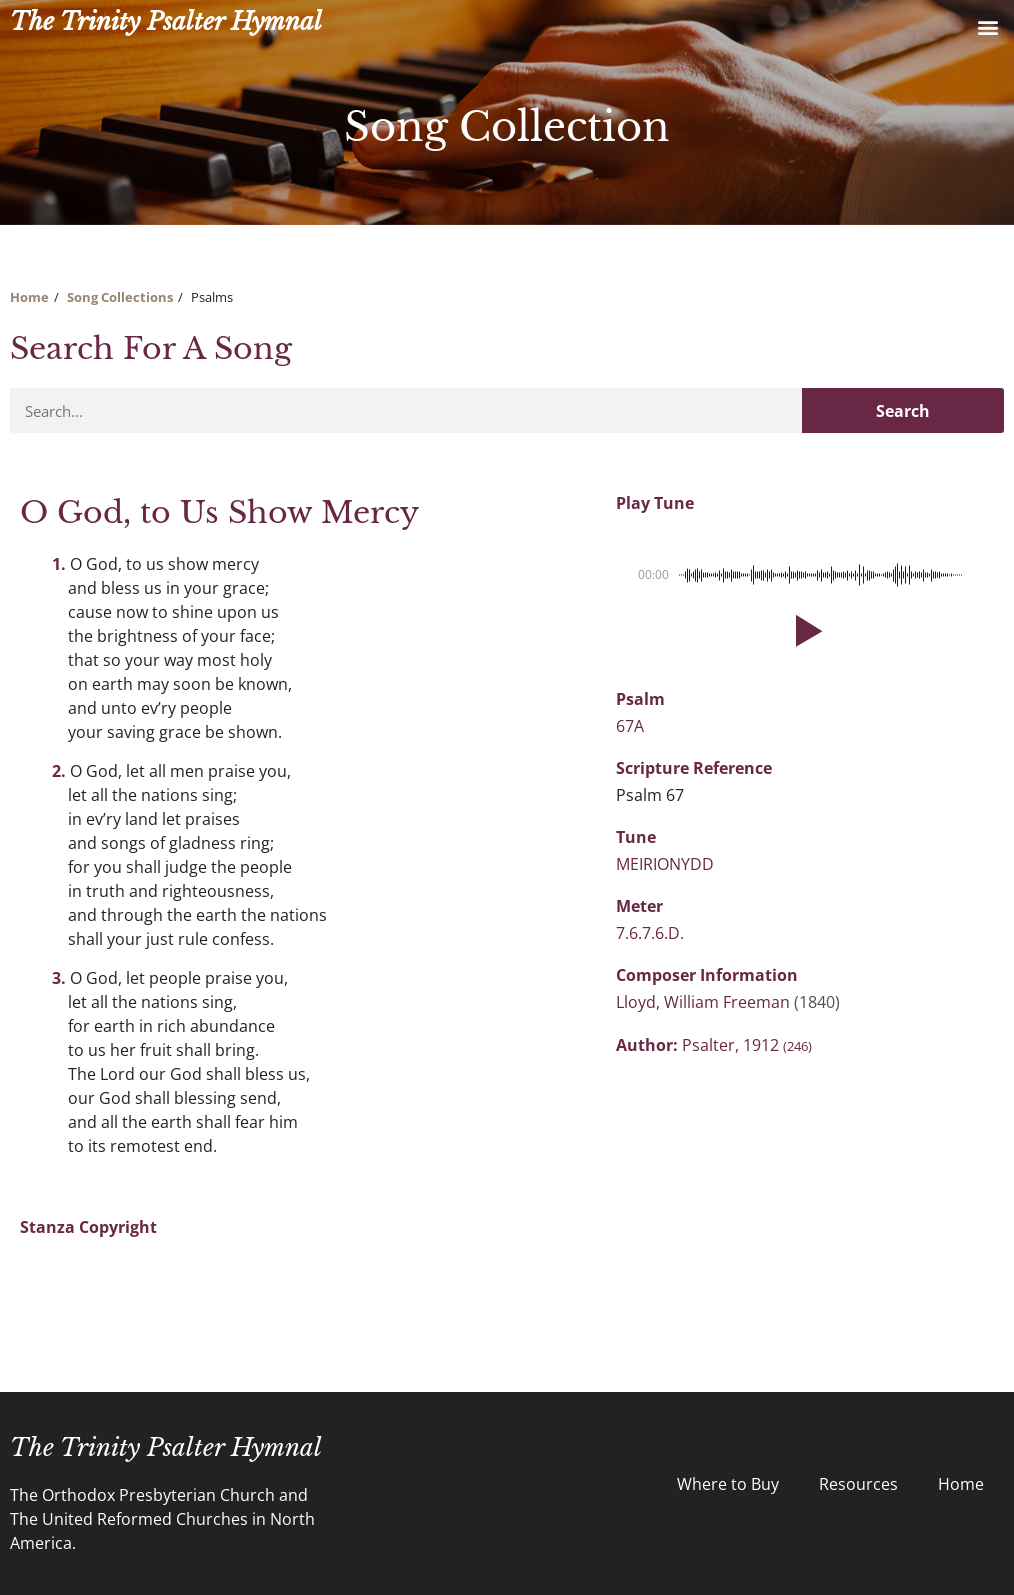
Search (903, 411)
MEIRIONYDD (665, 864)
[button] (987, 26)
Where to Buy (728, 1484)
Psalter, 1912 (747, 1045)
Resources (858, 1484)
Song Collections (120, 297)
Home (29, 297)
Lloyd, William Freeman (705, 1002)
